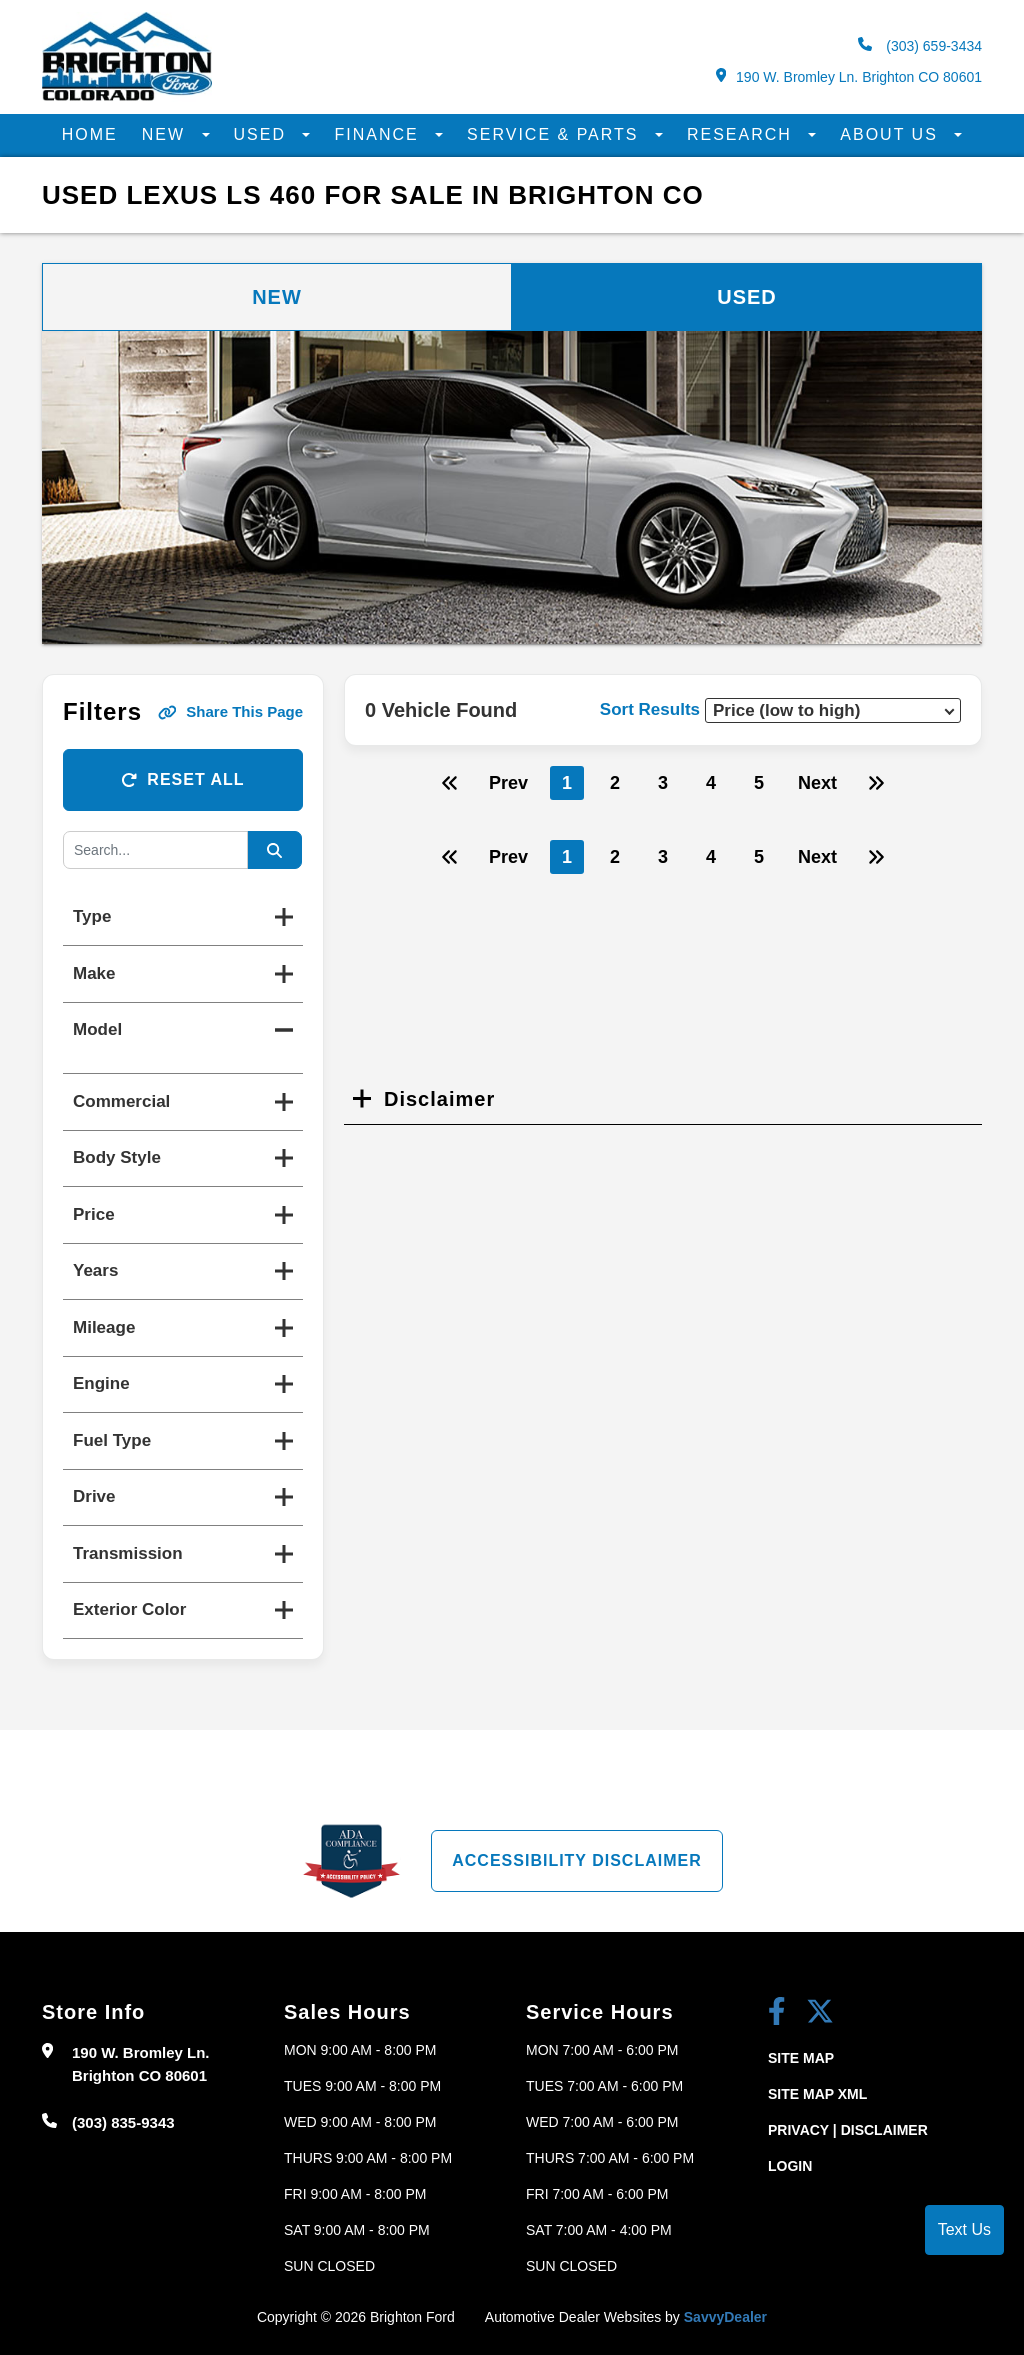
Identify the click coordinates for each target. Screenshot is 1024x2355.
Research (742, 134)
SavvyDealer (725, 2317)
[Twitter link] (820, 2013)
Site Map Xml (817, 2094)
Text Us (964, 2229)
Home (90, 134)
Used (263, 134)
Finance (379, 134)
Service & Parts (556, 134)
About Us (892, 134)
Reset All (182, 779)
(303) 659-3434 (920, 45)
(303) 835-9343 (123, 2122)
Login (790, 2166)
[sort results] (833, 710)
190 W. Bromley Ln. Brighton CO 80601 (849, 76)
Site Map (801, 2058)
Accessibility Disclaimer (577, 1860)
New (167, 134)
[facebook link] (777, 2013)
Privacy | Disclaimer (848, 2130)
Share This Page (230, 711)
